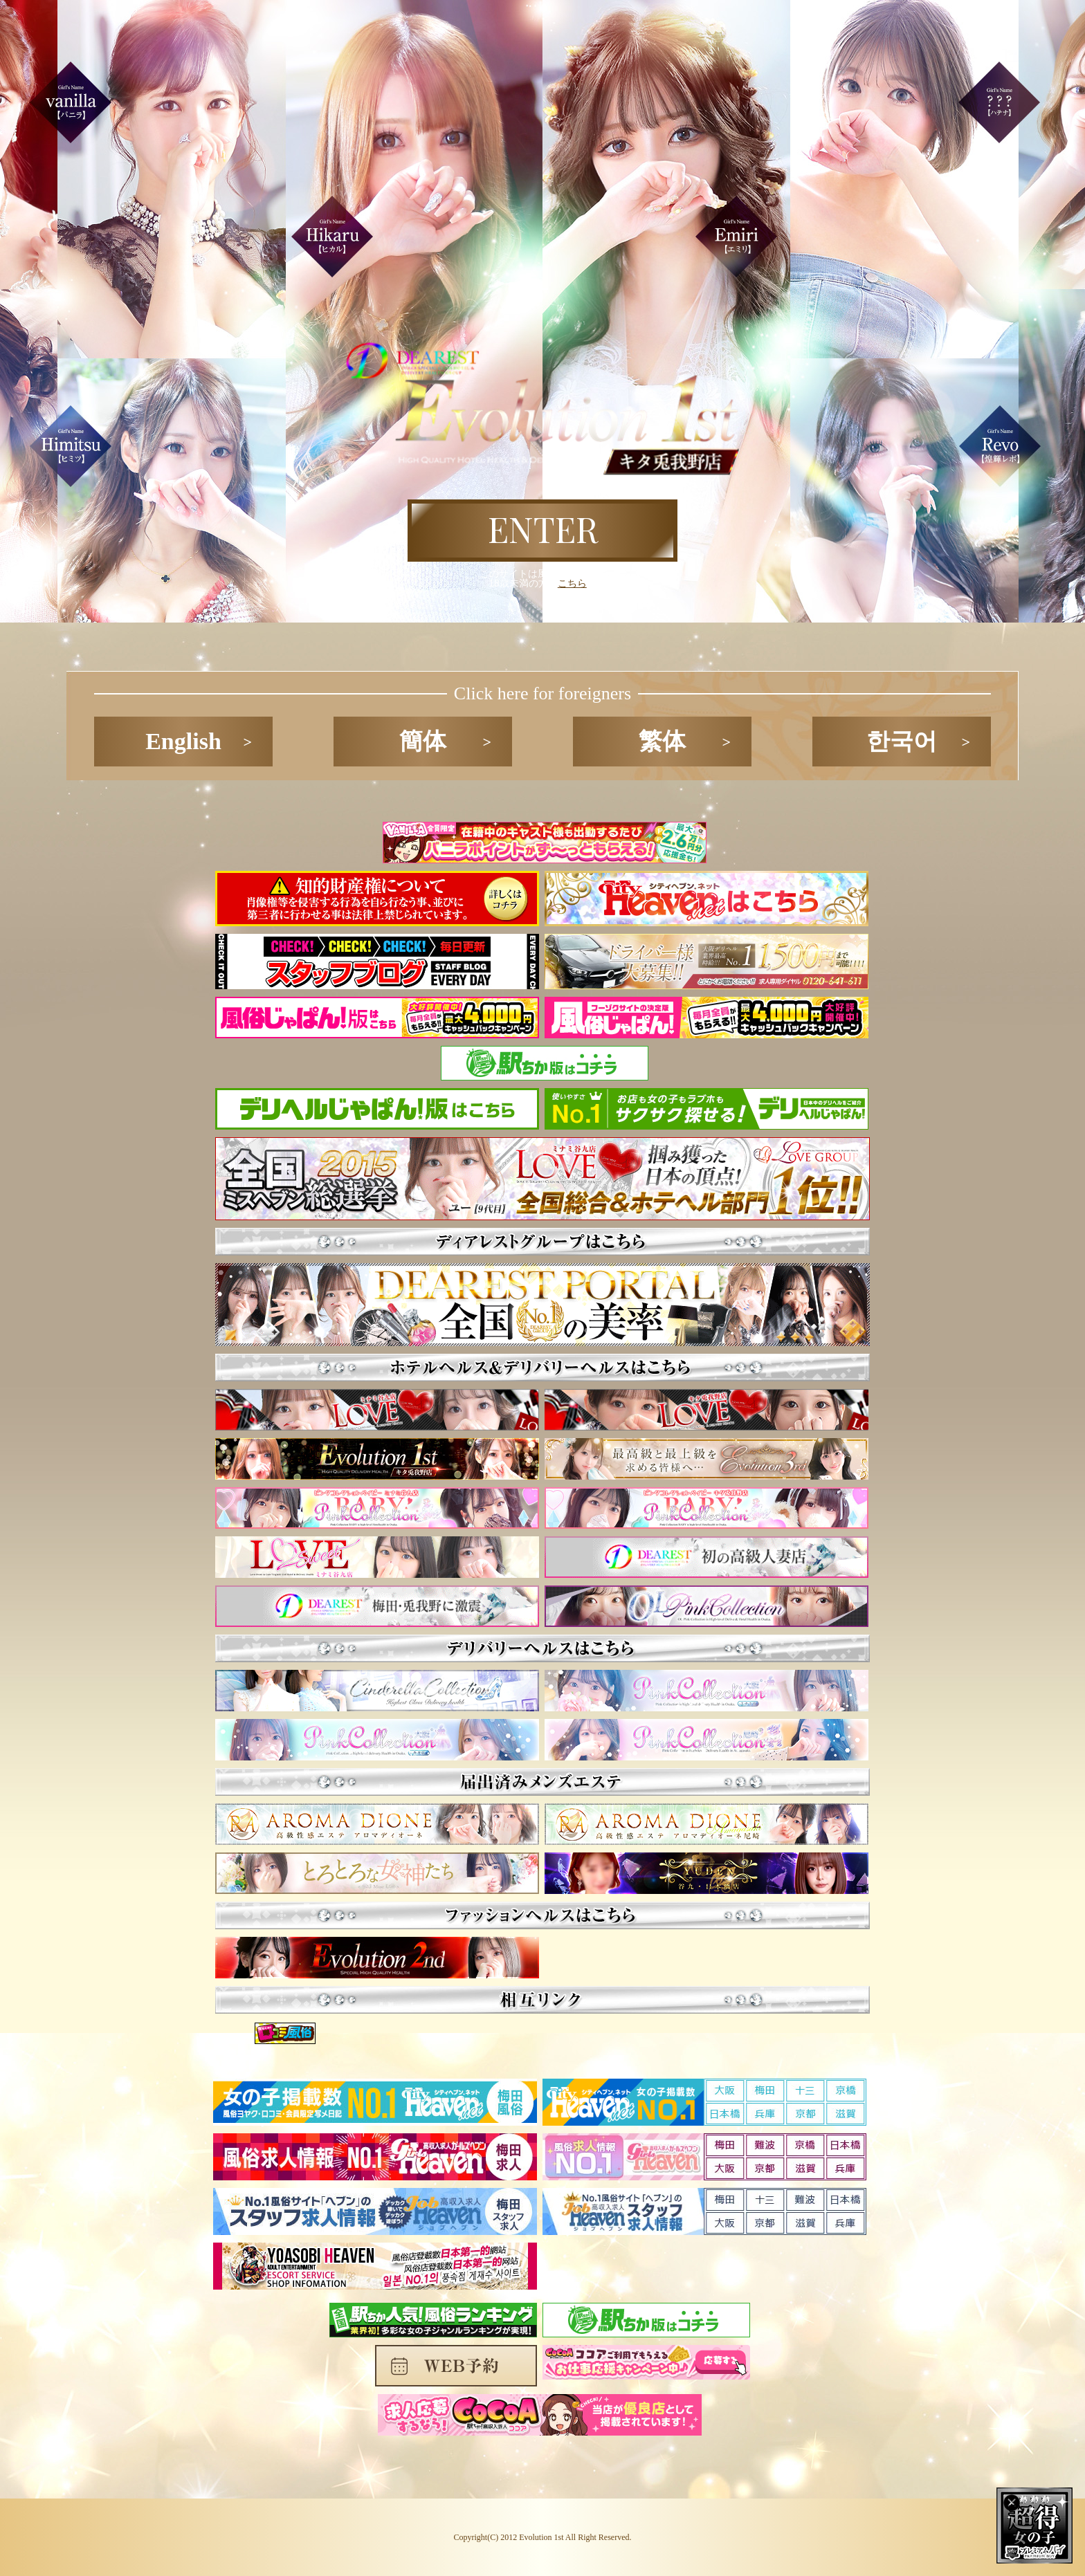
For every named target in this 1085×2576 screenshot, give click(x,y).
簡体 (422, 741)
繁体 (662, 741)
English (183, 741)
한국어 (901, 741)
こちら (572, 583)
